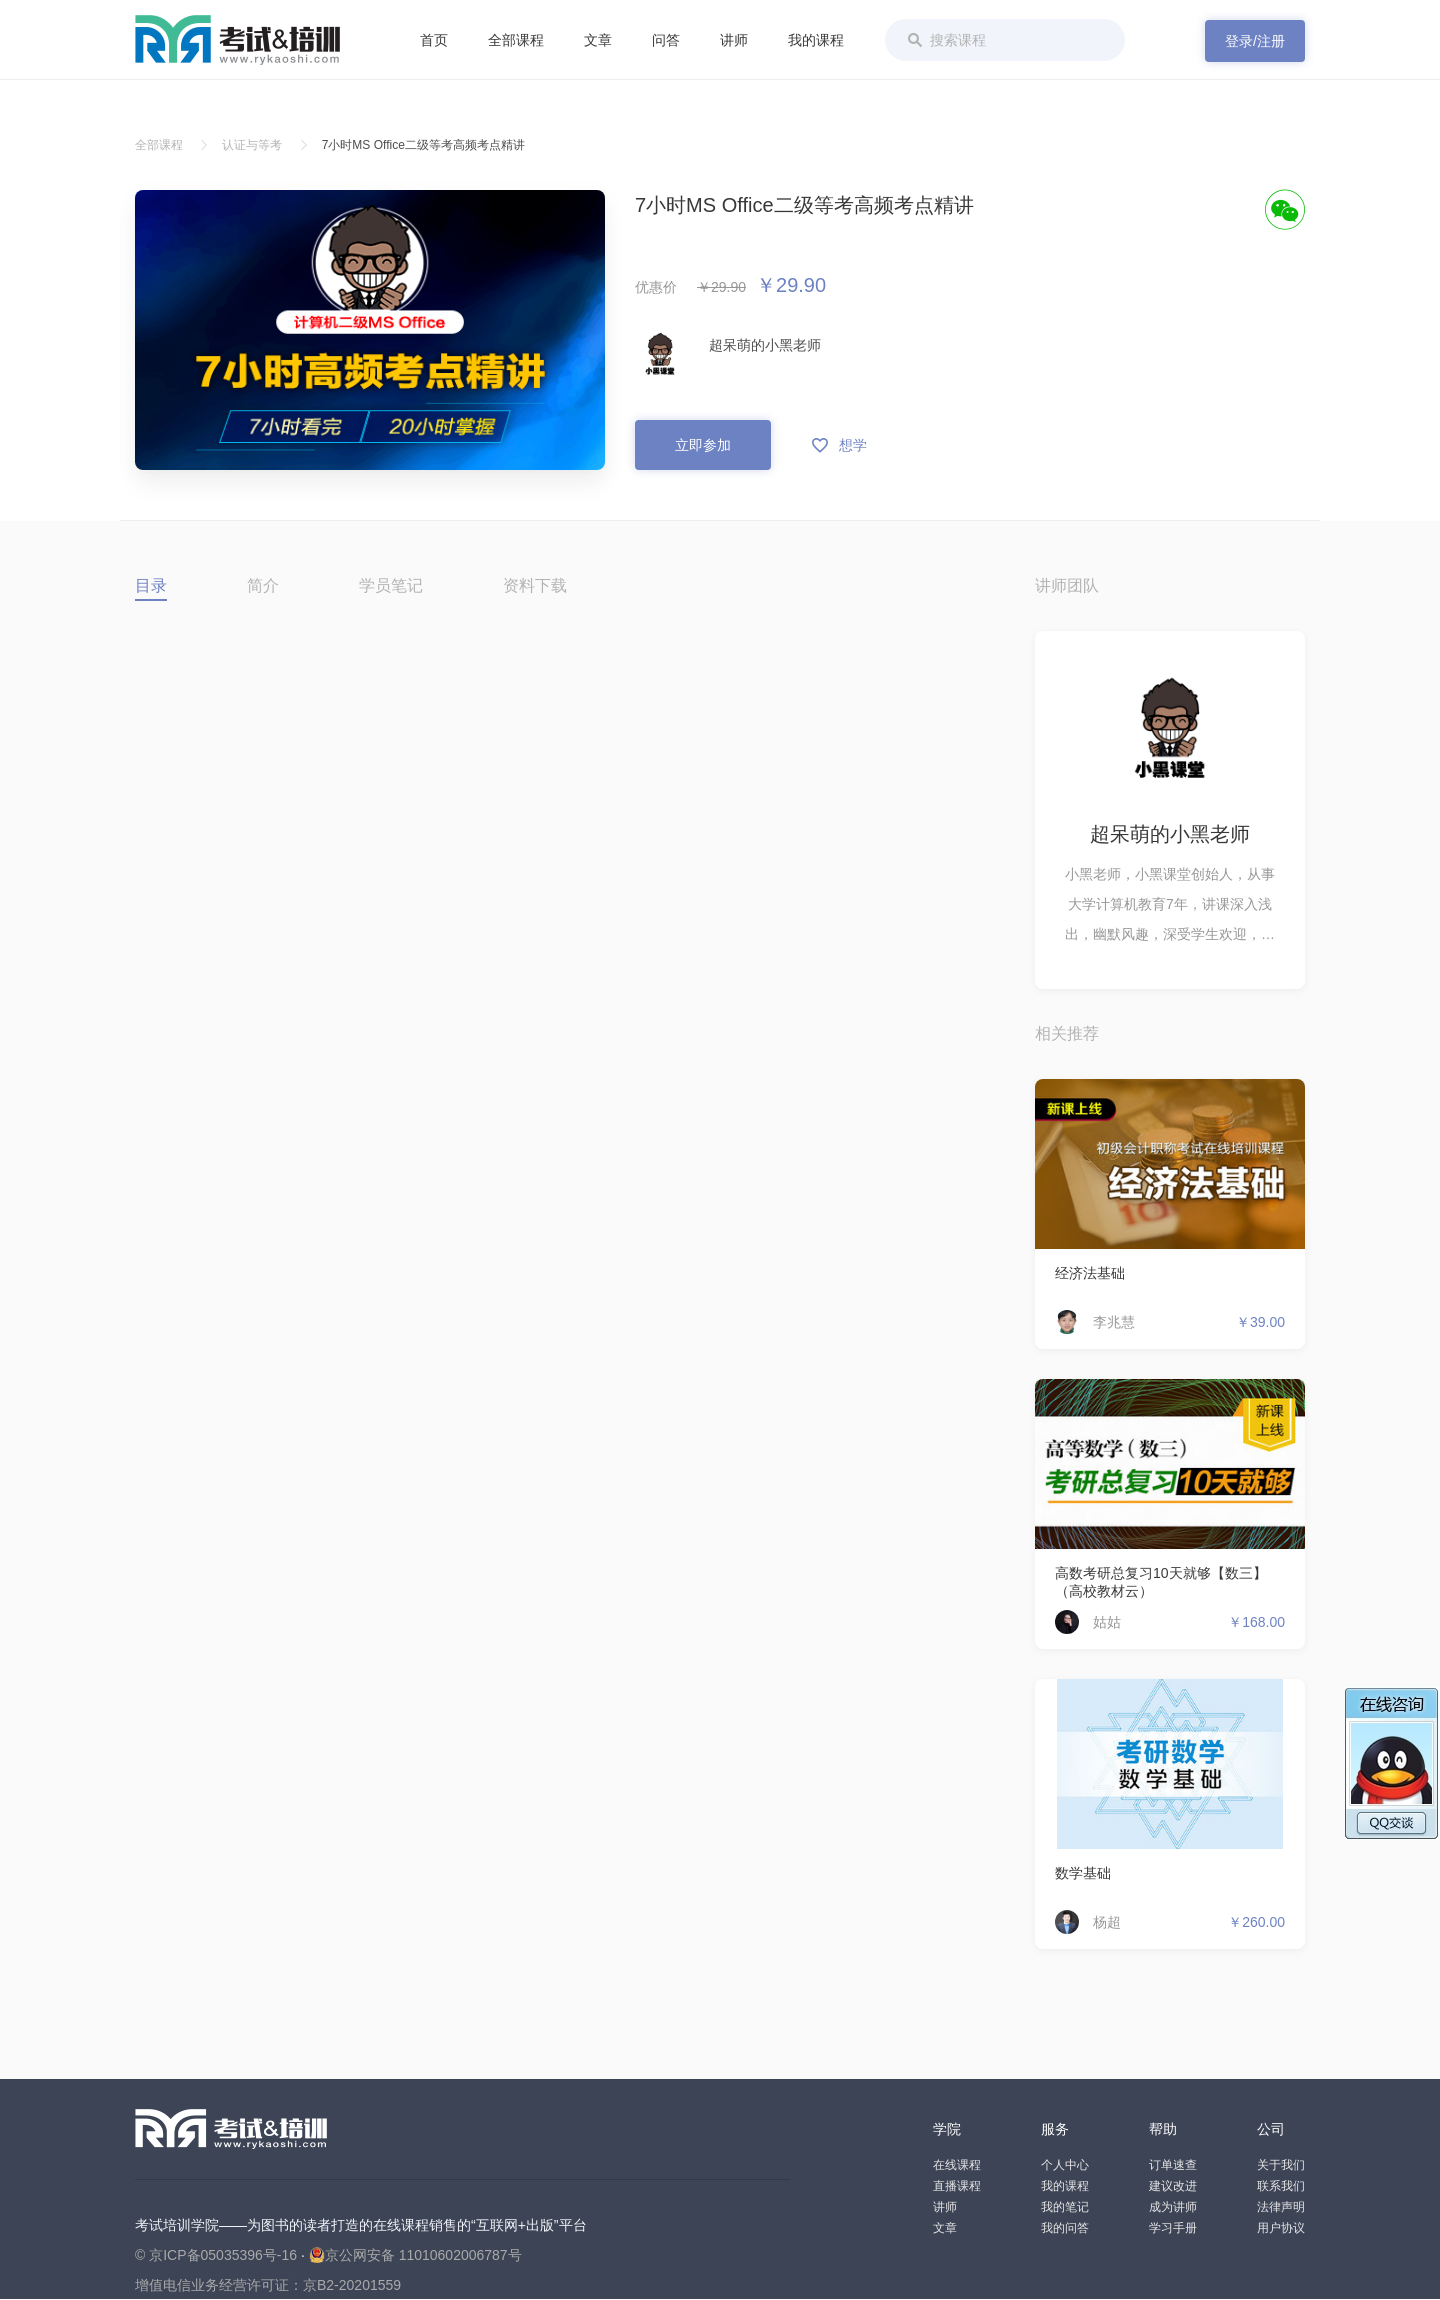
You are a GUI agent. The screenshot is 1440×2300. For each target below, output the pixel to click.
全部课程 (516, 40)
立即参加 (703, 445)
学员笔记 (391, 585)
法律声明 (1281, 2207)
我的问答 (1065, 2228)
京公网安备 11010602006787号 (415, 2255)
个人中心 (1065, 2165)
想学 (839, 445)
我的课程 (816, 40)
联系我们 (1281, 2186)
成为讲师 (1173, 2207)
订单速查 (1173, 2165)
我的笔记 (1065, 2207)
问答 (666, 40)
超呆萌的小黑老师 (765, 345)
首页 (434, 40)
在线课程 (957, 2165)
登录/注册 (1255, 41)
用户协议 (1281, 2228)
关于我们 (1281, 2165)
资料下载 (535, 585)
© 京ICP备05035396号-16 (216, 2255)
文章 (598, 40)
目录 (151, 585)
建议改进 (1173, 2186)
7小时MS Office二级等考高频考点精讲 (423, 145)
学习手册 (1173, 2228)
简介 (263, 585)
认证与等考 (252, 145)
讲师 (734, 40)
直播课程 (957, 2186)
